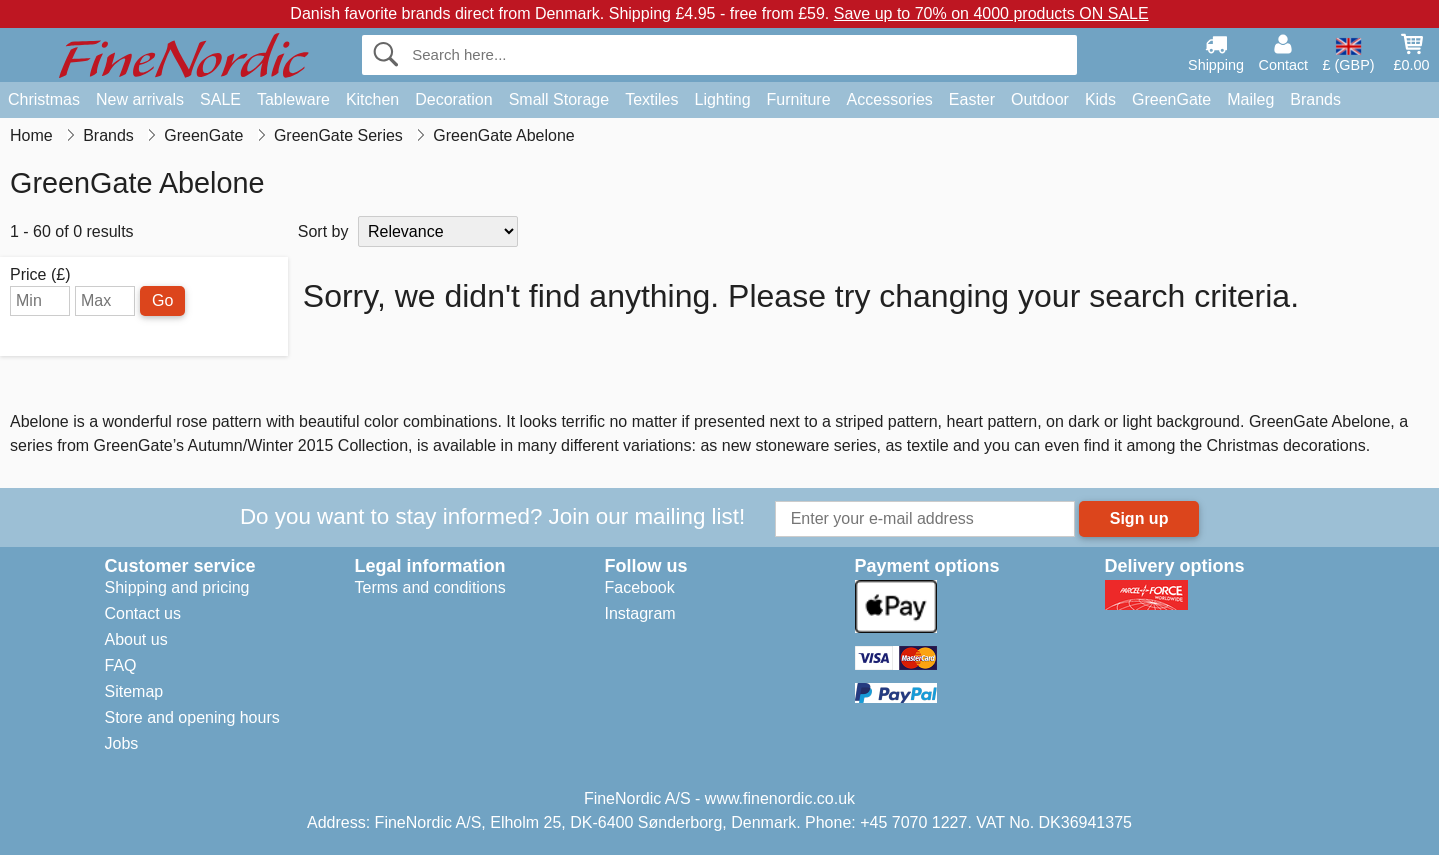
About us (136, 639)
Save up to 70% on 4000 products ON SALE (991, 13)
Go (162, 300)
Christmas (44, 99)
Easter (972, 99)
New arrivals (140, 99)
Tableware (293, 99)
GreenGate (1171, 99)
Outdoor (1040, 99)
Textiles (651, 99)
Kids (1100, 99)
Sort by (323, 231)
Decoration (453, 99)
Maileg (1250, 99)
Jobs (122, 743)
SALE (220, 99)
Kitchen (372, 99)
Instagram (640, 613)
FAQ (121, 665)
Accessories (890, 99)
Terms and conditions (430, 587)
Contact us (143, 613)
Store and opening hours (192, 717)
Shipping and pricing (177, 587)
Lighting (723, 99)
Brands (1315, 99)
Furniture (799, 99)
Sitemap (134, 691)
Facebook (640, 587)
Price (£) (40, 275)
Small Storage (559, 99)
